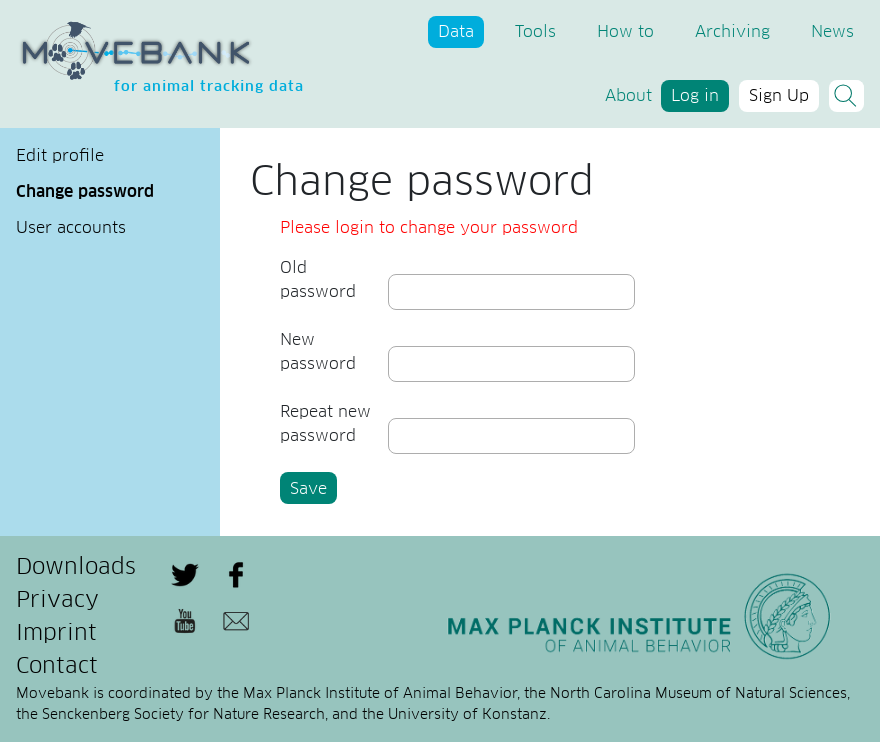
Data (456, 32)
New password (318, 352)
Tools (535, 32)
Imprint (56, 634)
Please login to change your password (429, 228)
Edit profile (60, 156)
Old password (318, 280)
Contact (57, 667)
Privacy (57, 601)
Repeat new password (325, 424)
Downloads (76, 568)
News (832, 32)
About (628, 96)
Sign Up (779, 96)
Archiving (732, 32)
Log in (695, 96)
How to (625, 32)
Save (308, 489)
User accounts (71, 228)
